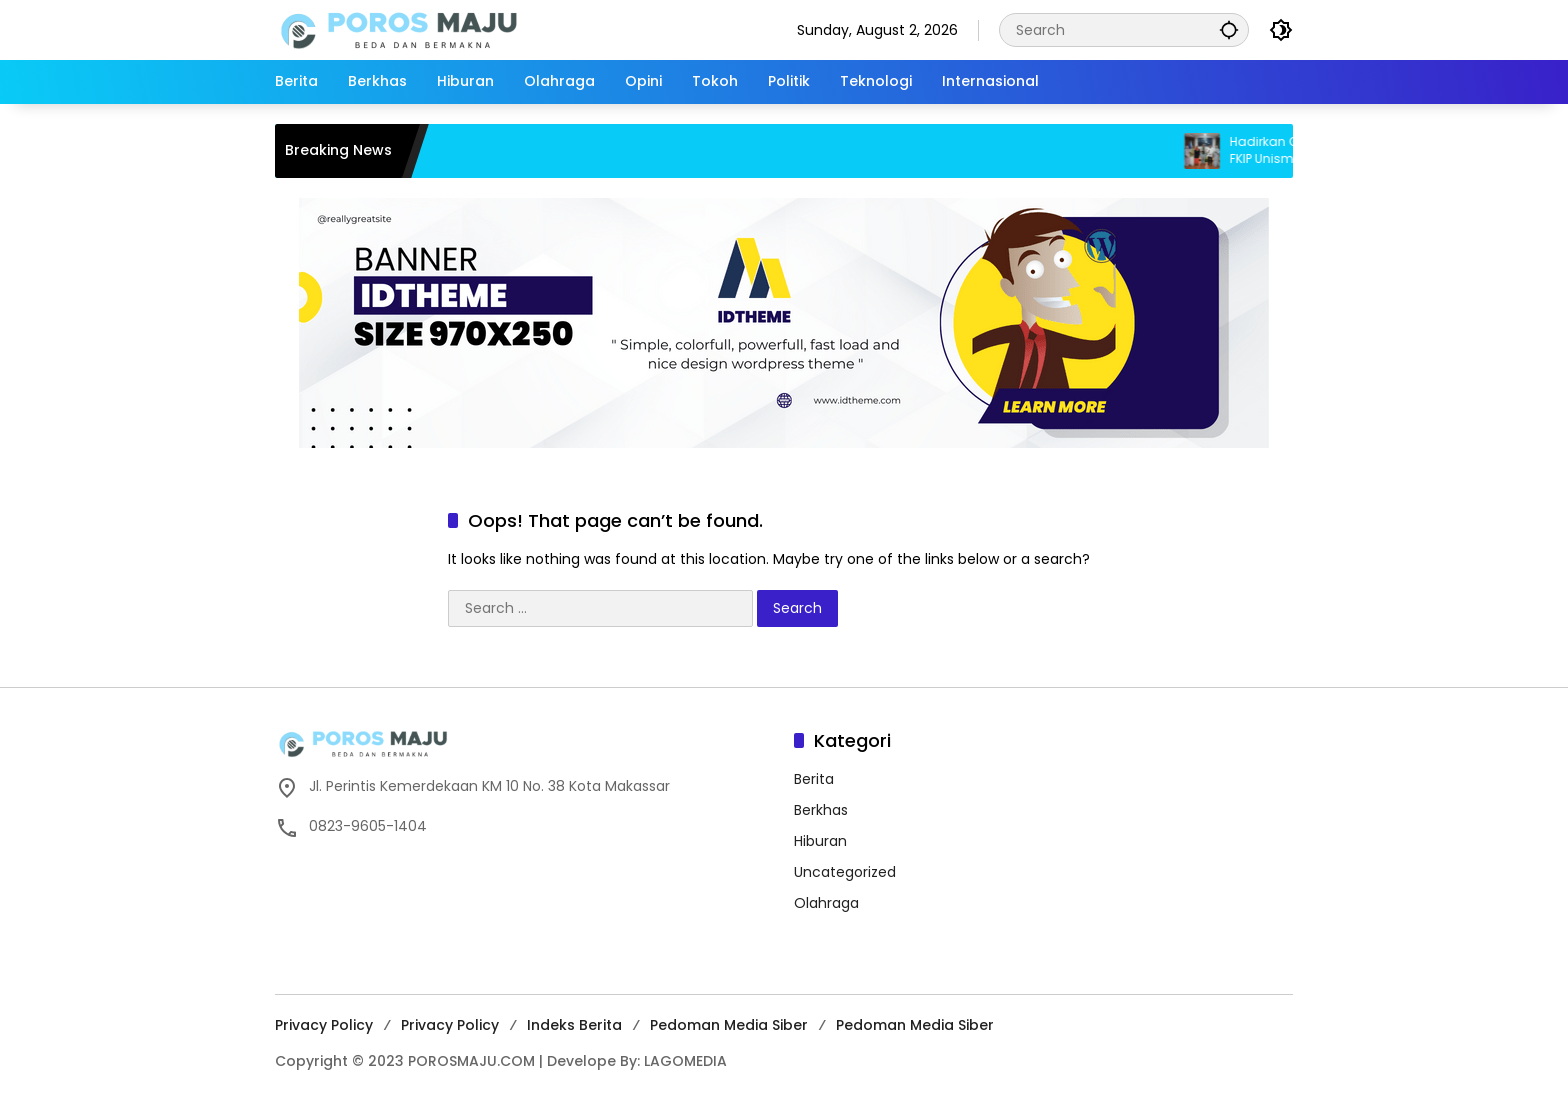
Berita (814, 779)
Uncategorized (845, 872)
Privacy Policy (324, 1025)
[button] (1229, 29)
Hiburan (820, 841)
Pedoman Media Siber (729, 1025)
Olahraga (826, 903)
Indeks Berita (574, 1025)
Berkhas (821, 810)
